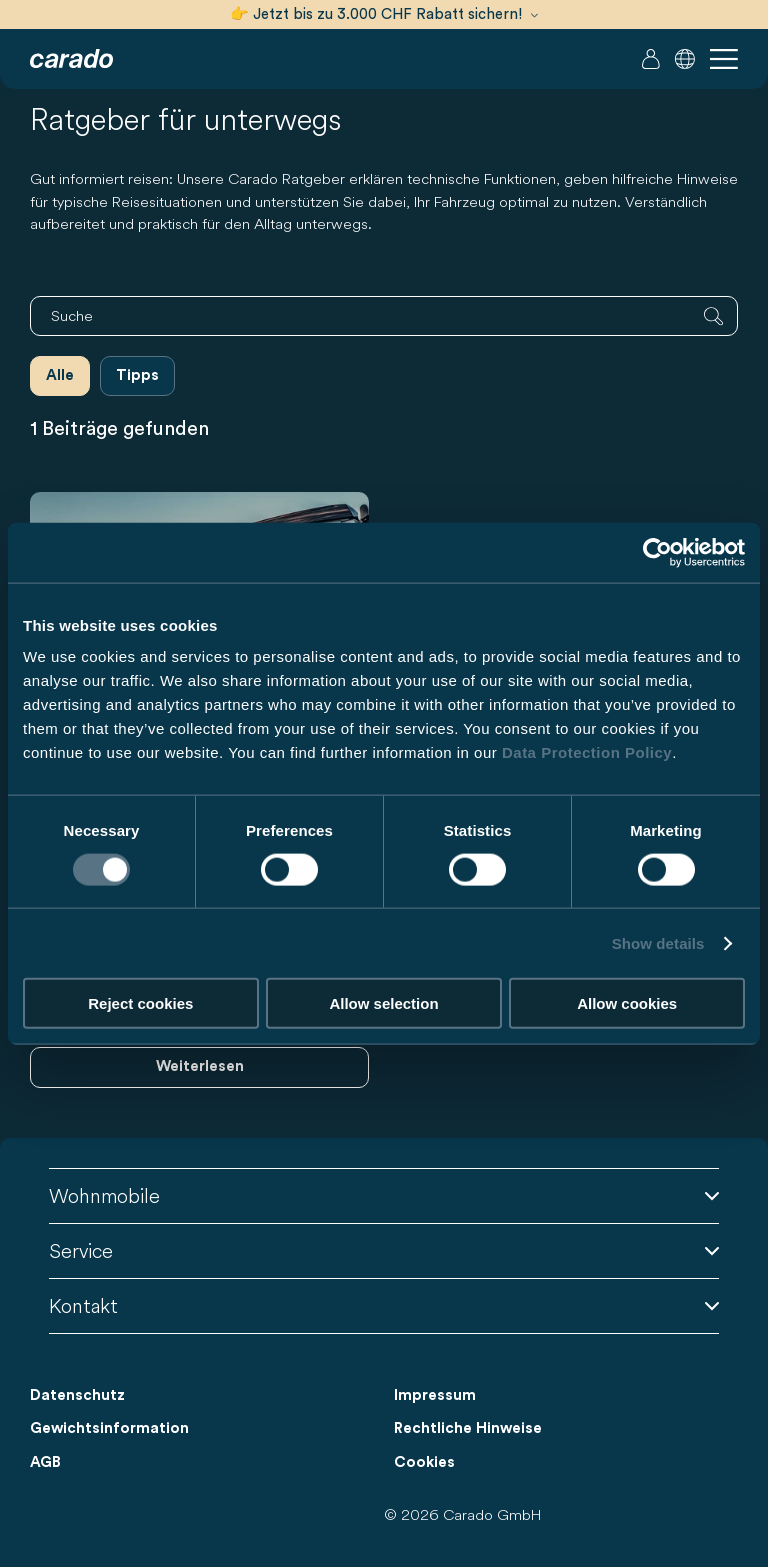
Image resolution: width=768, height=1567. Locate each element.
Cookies (424, 1462)
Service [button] (384, 1250)
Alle (60, 375)
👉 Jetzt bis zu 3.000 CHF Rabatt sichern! (384, 14)
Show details (658, 942)
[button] (685, 59)
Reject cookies (140, 1003)
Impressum (435, 1395)
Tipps (137, 375)
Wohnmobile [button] (384, 1195)
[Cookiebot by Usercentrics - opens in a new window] (657, 552)
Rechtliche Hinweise (468, 1428)
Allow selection (383, 1003)
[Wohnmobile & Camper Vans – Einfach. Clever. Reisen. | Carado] (71, 59)
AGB (45, 1462)
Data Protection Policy (587, 752)
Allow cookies (627, 1003)
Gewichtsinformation (109, 1428)
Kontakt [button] (384, 1305)
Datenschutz (77, 1395)
